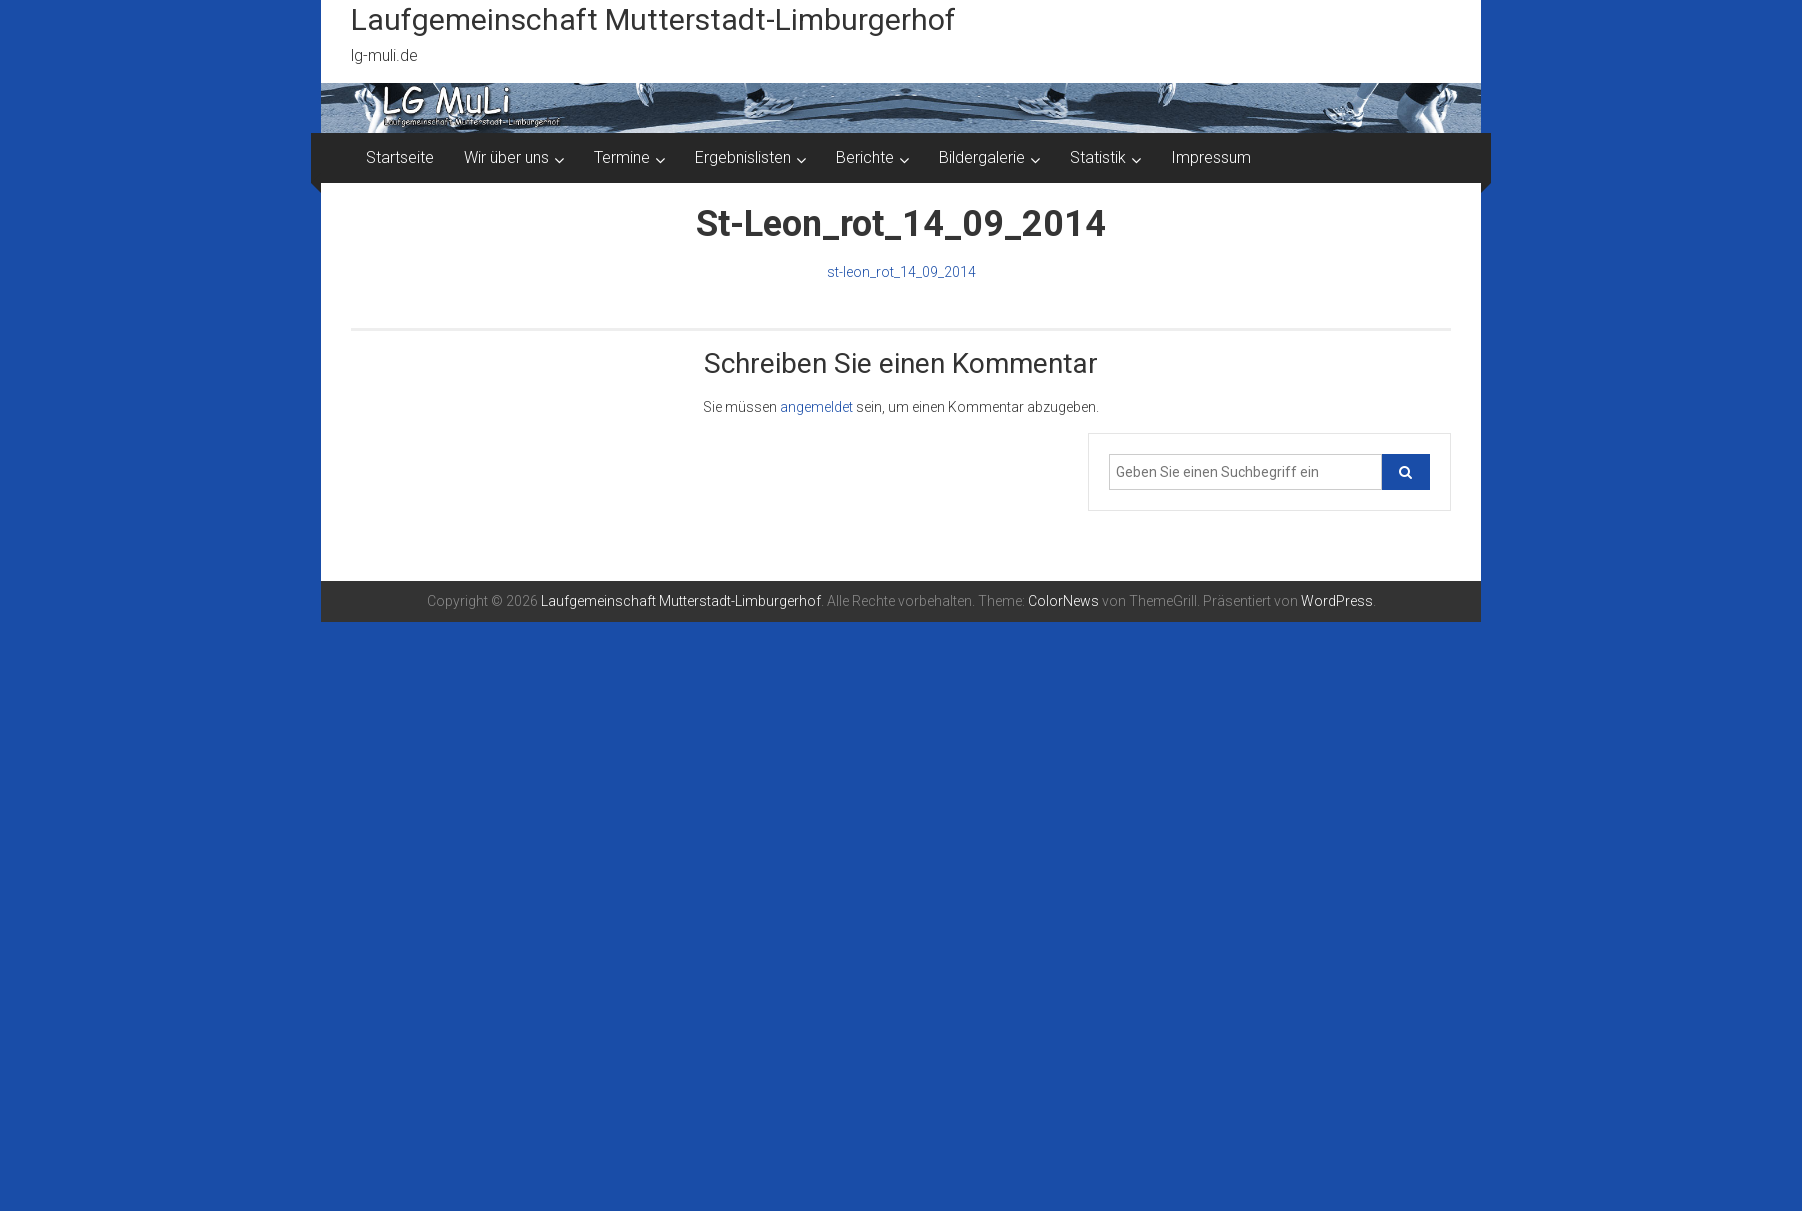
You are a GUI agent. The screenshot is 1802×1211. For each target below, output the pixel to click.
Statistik (1098, 157)
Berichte (865, 157)
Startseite (400, 157)
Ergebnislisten (743, 157)
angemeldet (816, 407)
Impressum (1211, 157)
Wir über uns (506, 157)
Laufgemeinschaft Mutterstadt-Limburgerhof (653, 19)
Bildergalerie (982, 157)
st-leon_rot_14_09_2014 (901, 272)
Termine (622, 157)
